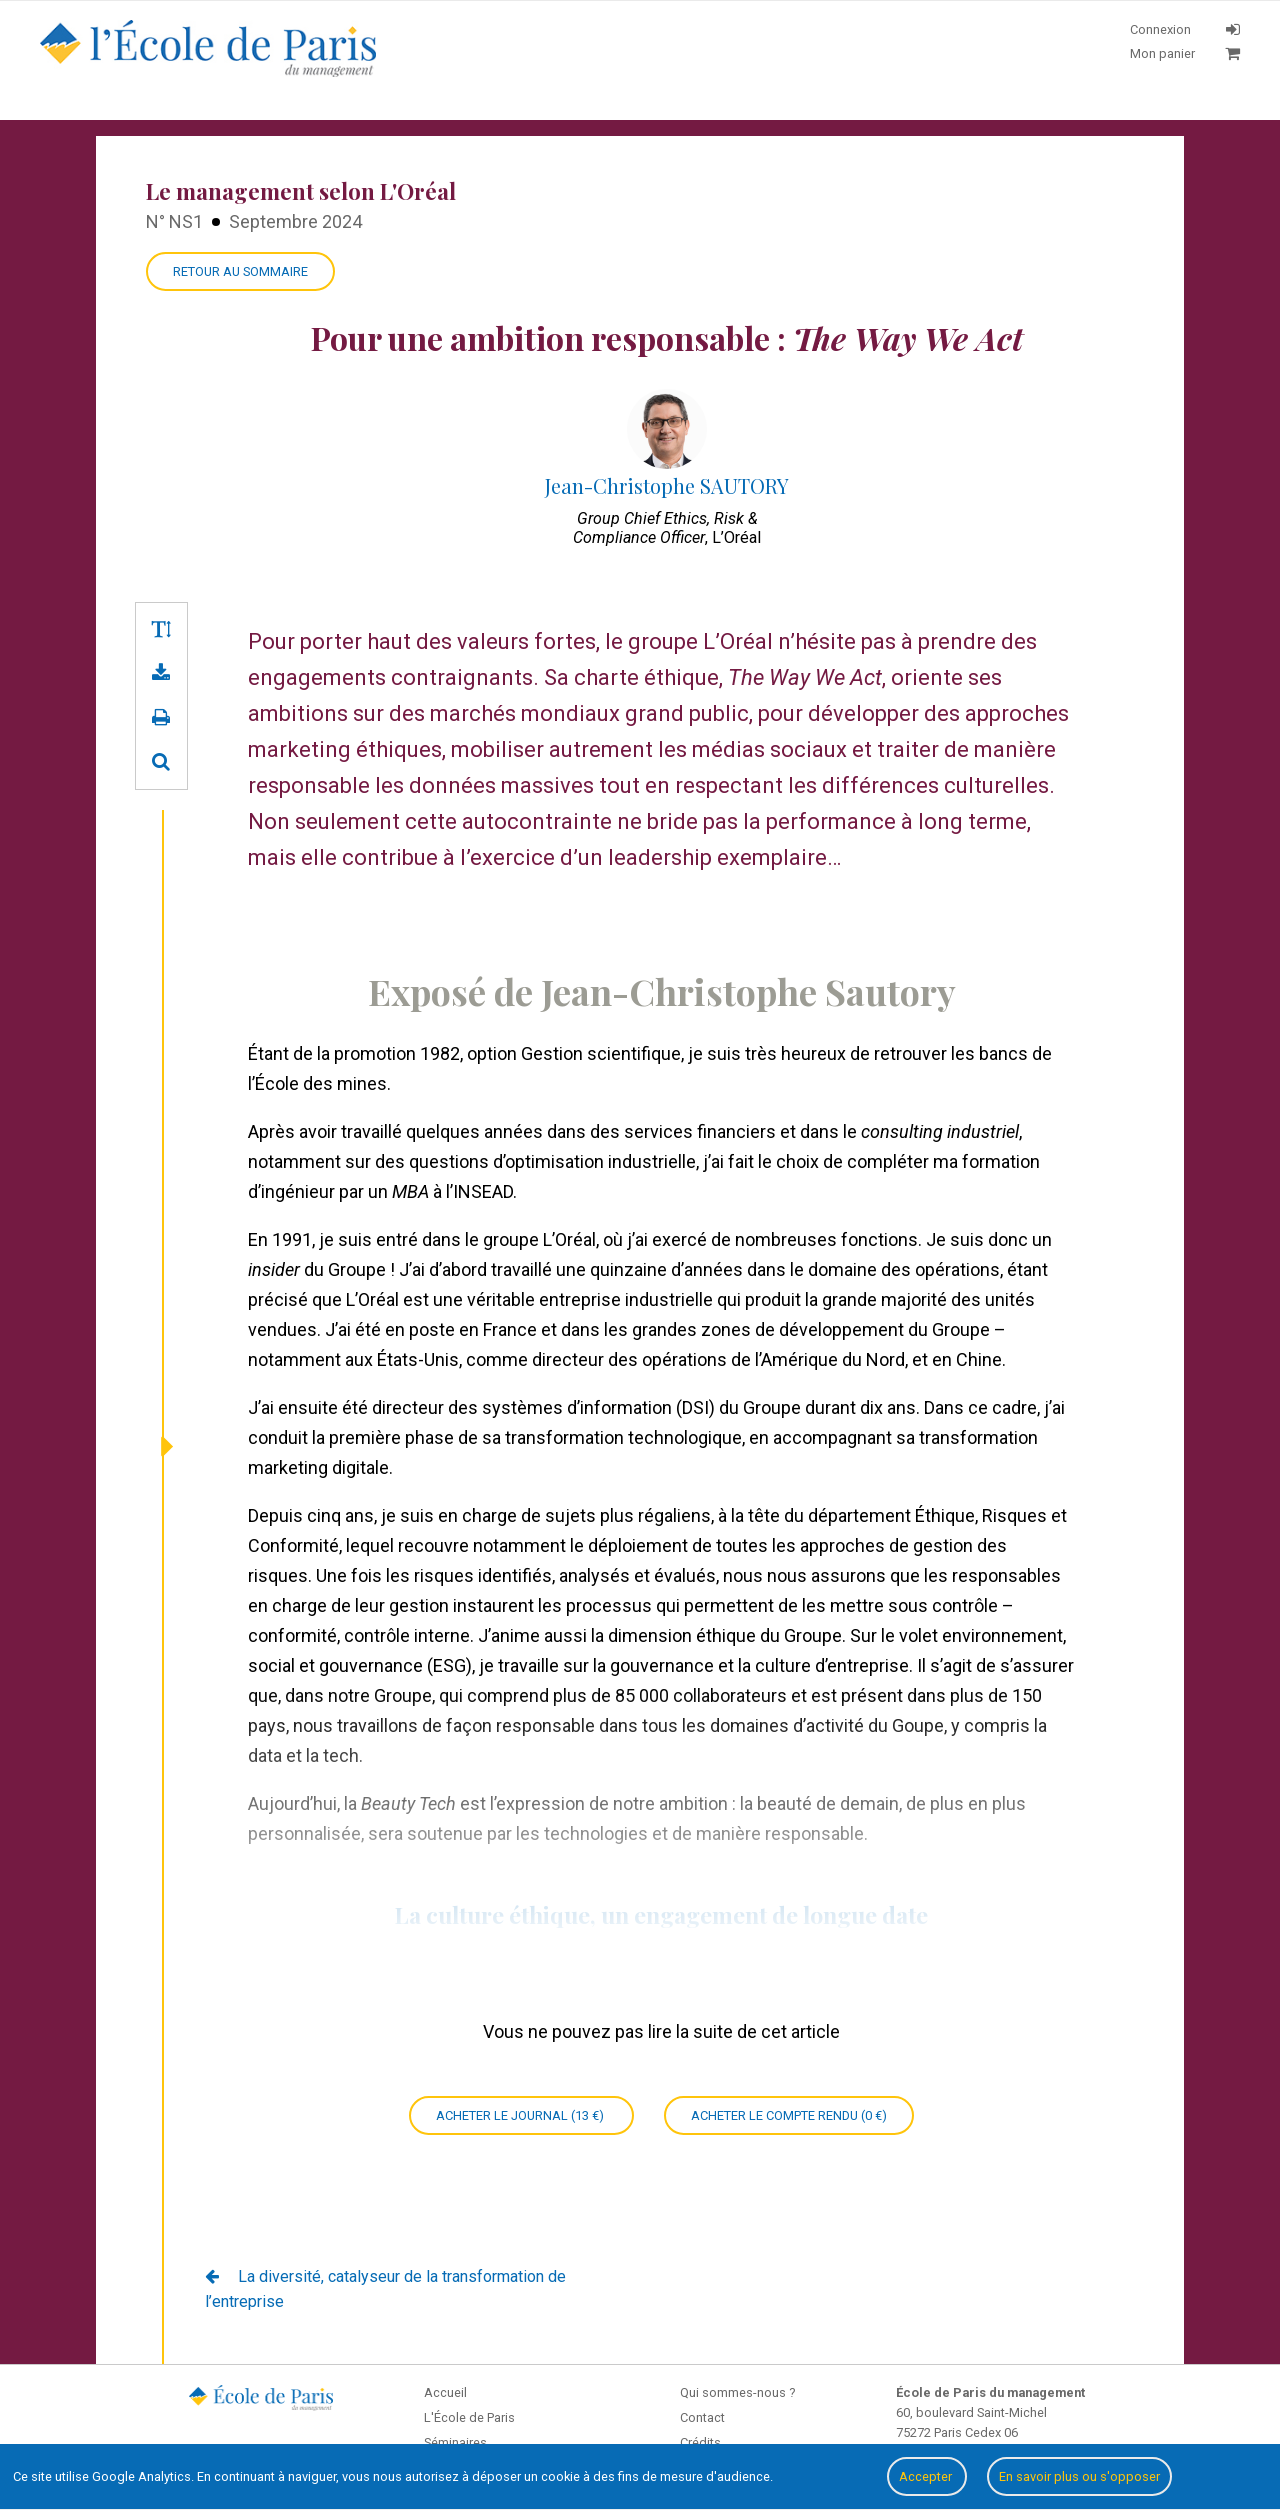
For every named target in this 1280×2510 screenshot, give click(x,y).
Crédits (700, 2442)
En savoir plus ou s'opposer (1079, 2476)
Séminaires (455, 2442)
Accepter (927, 2476)
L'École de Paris (469, 2417)
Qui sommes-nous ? (737, 2392)
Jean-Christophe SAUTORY (667, 485)
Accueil (445, 2392)
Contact (702, 2417)
